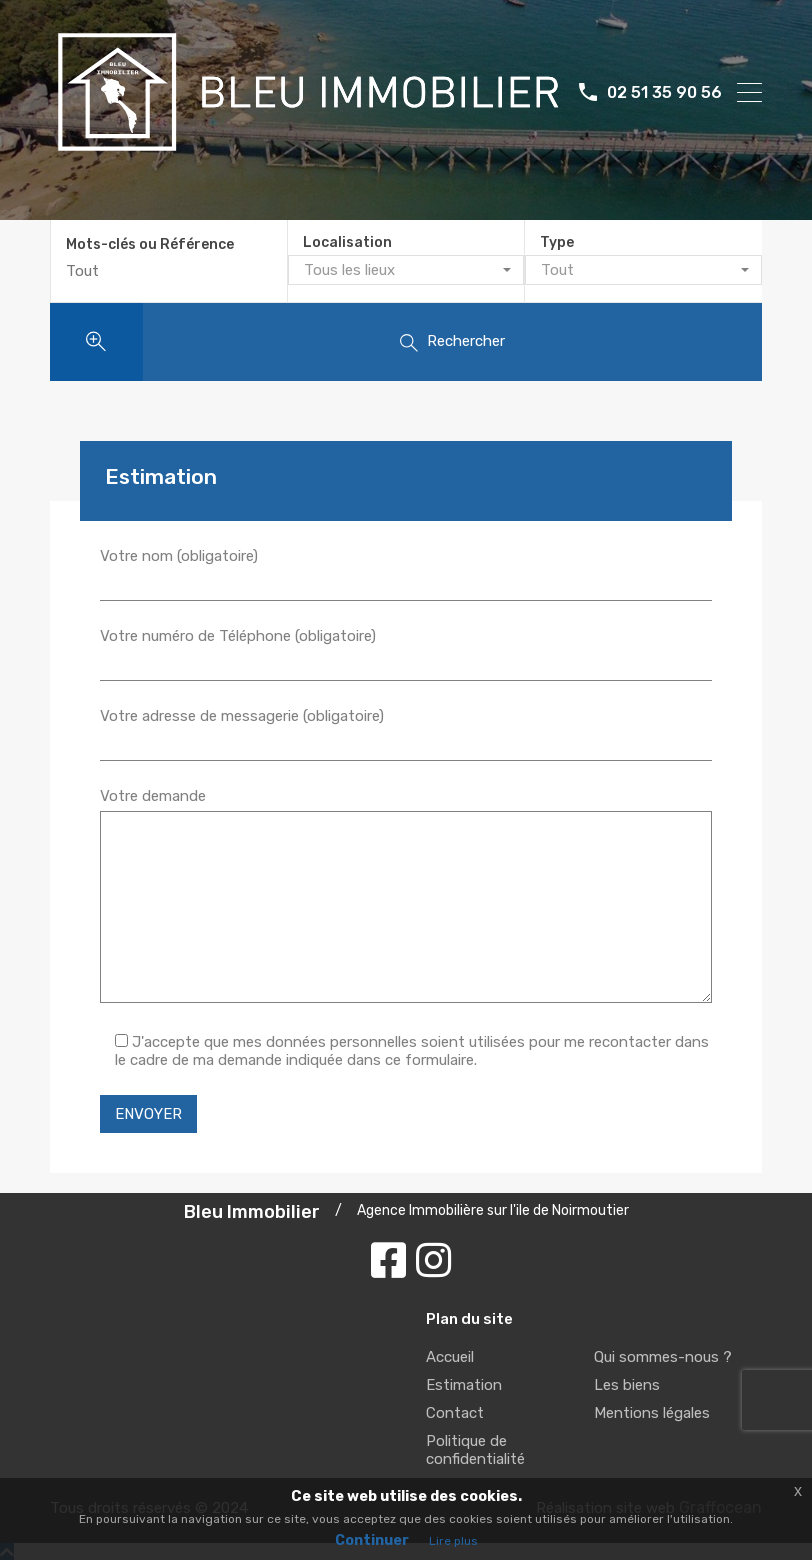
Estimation (464, 1382)
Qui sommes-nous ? (663, 1354)
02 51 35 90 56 (664, 92)
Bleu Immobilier (252, 1209)
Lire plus (453, 1541)
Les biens (627, 1382)
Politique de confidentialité (475, 1447)
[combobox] (406, 270)
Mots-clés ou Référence (150, 243)
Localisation (347, 242)
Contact (455, 1410)
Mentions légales (652, 1410)
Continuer (372, 1540)
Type (557, 242)
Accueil (450, 1354)
